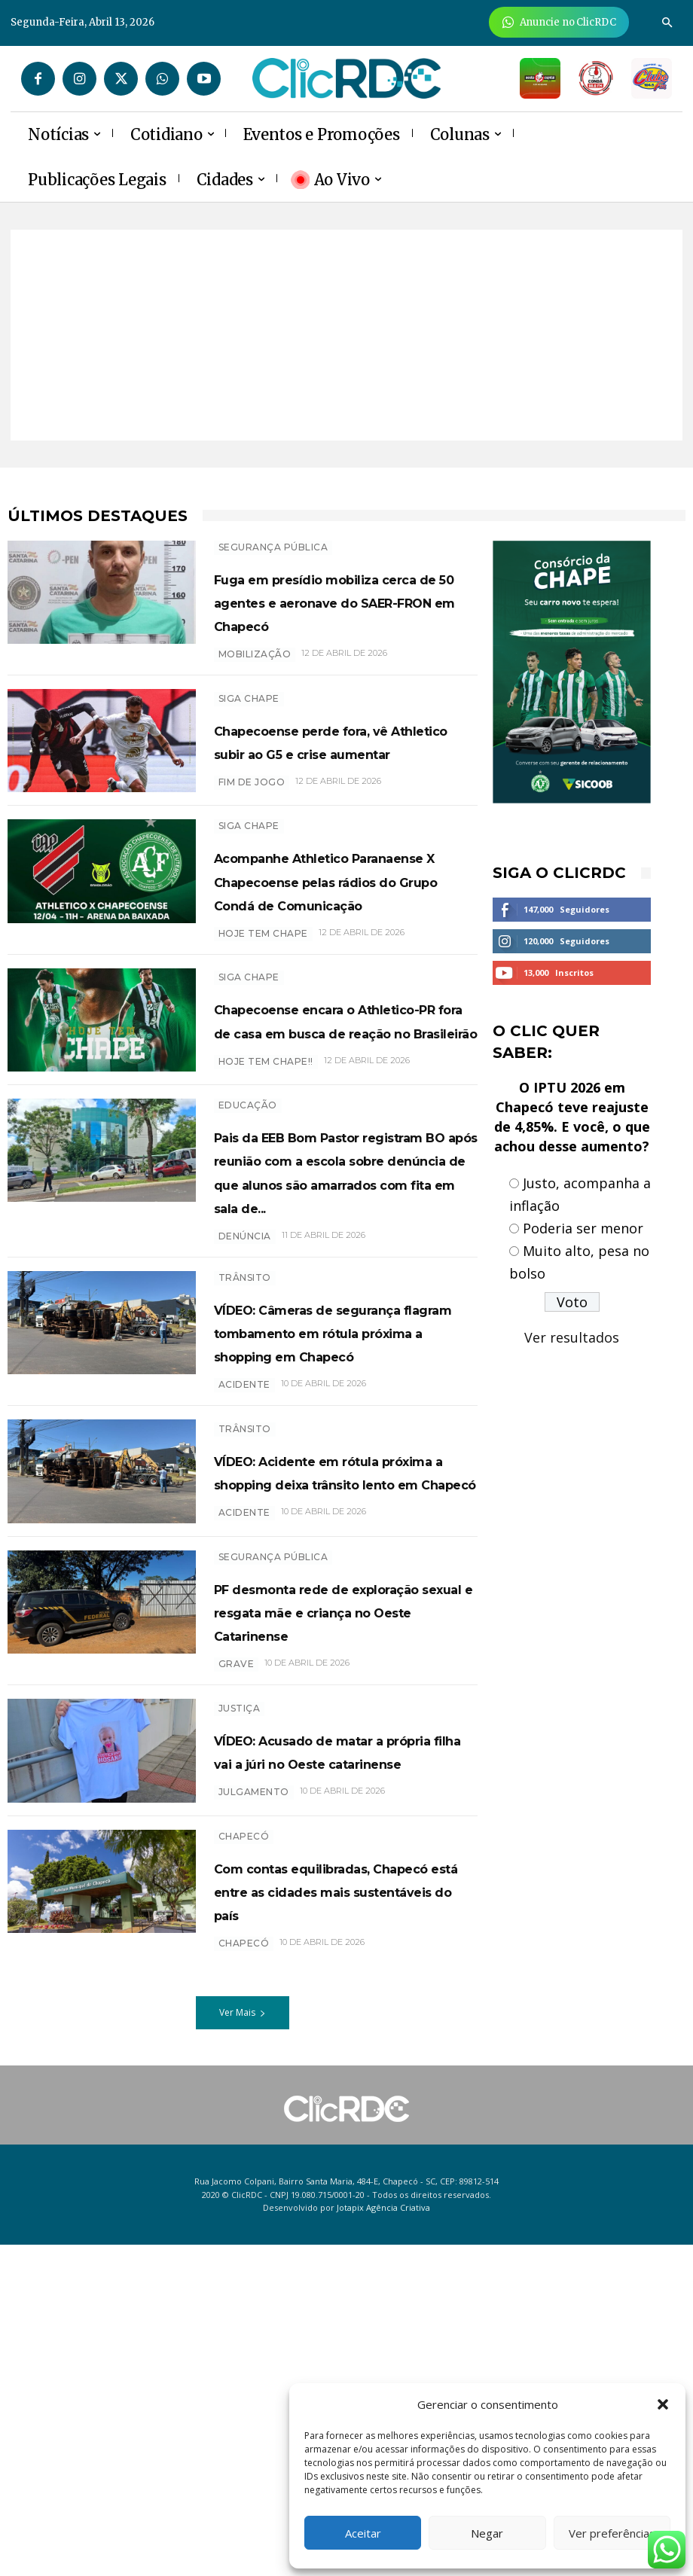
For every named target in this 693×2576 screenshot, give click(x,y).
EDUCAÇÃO (247, 1236)
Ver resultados (571, 1337)
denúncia (244, 1413)
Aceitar (363, 2533)
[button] (662, 2404)
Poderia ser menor (583, 1228)
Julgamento (253, 2102)
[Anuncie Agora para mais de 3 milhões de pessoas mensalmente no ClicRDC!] (559, 22)
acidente (244, 1609)
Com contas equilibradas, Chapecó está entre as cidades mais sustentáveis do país (345, 2210)
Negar (487, 2533)
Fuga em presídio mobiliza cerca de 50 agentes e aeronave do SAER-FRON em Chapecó (345, 613)
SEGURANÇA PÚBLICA (273, 547)
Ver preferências (612, 2533)
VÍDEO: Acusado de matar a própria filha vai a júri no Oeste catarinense (342, 2049)
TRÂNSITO (244, 1455)
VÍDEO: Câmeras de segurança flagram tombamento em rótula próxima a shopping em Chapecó (332, 1533)
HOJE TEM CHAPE (263, 1022)
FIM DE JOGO (251, 826)
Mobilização (255, 677)
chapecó (244, 2274)
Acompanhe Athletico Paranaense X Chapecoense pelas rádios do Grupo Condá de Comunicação (343, 945)
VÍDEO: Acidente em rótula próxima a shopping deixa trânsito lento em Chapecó (344, 1716)
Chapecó (244, 2144)
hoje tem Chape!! (265, 1194)
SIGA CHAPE (248, 718)
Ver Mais (242, 2343)
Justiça (239, 1995)
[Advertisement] (346, 335)
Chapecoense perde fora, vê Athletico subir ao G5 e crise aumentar (340, 772)
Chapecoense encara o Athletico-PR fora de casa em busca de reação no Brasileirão (340, 1129)
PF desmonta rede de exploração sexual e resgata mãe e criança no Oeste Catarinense (339, 1888)
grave (236, 1953)
